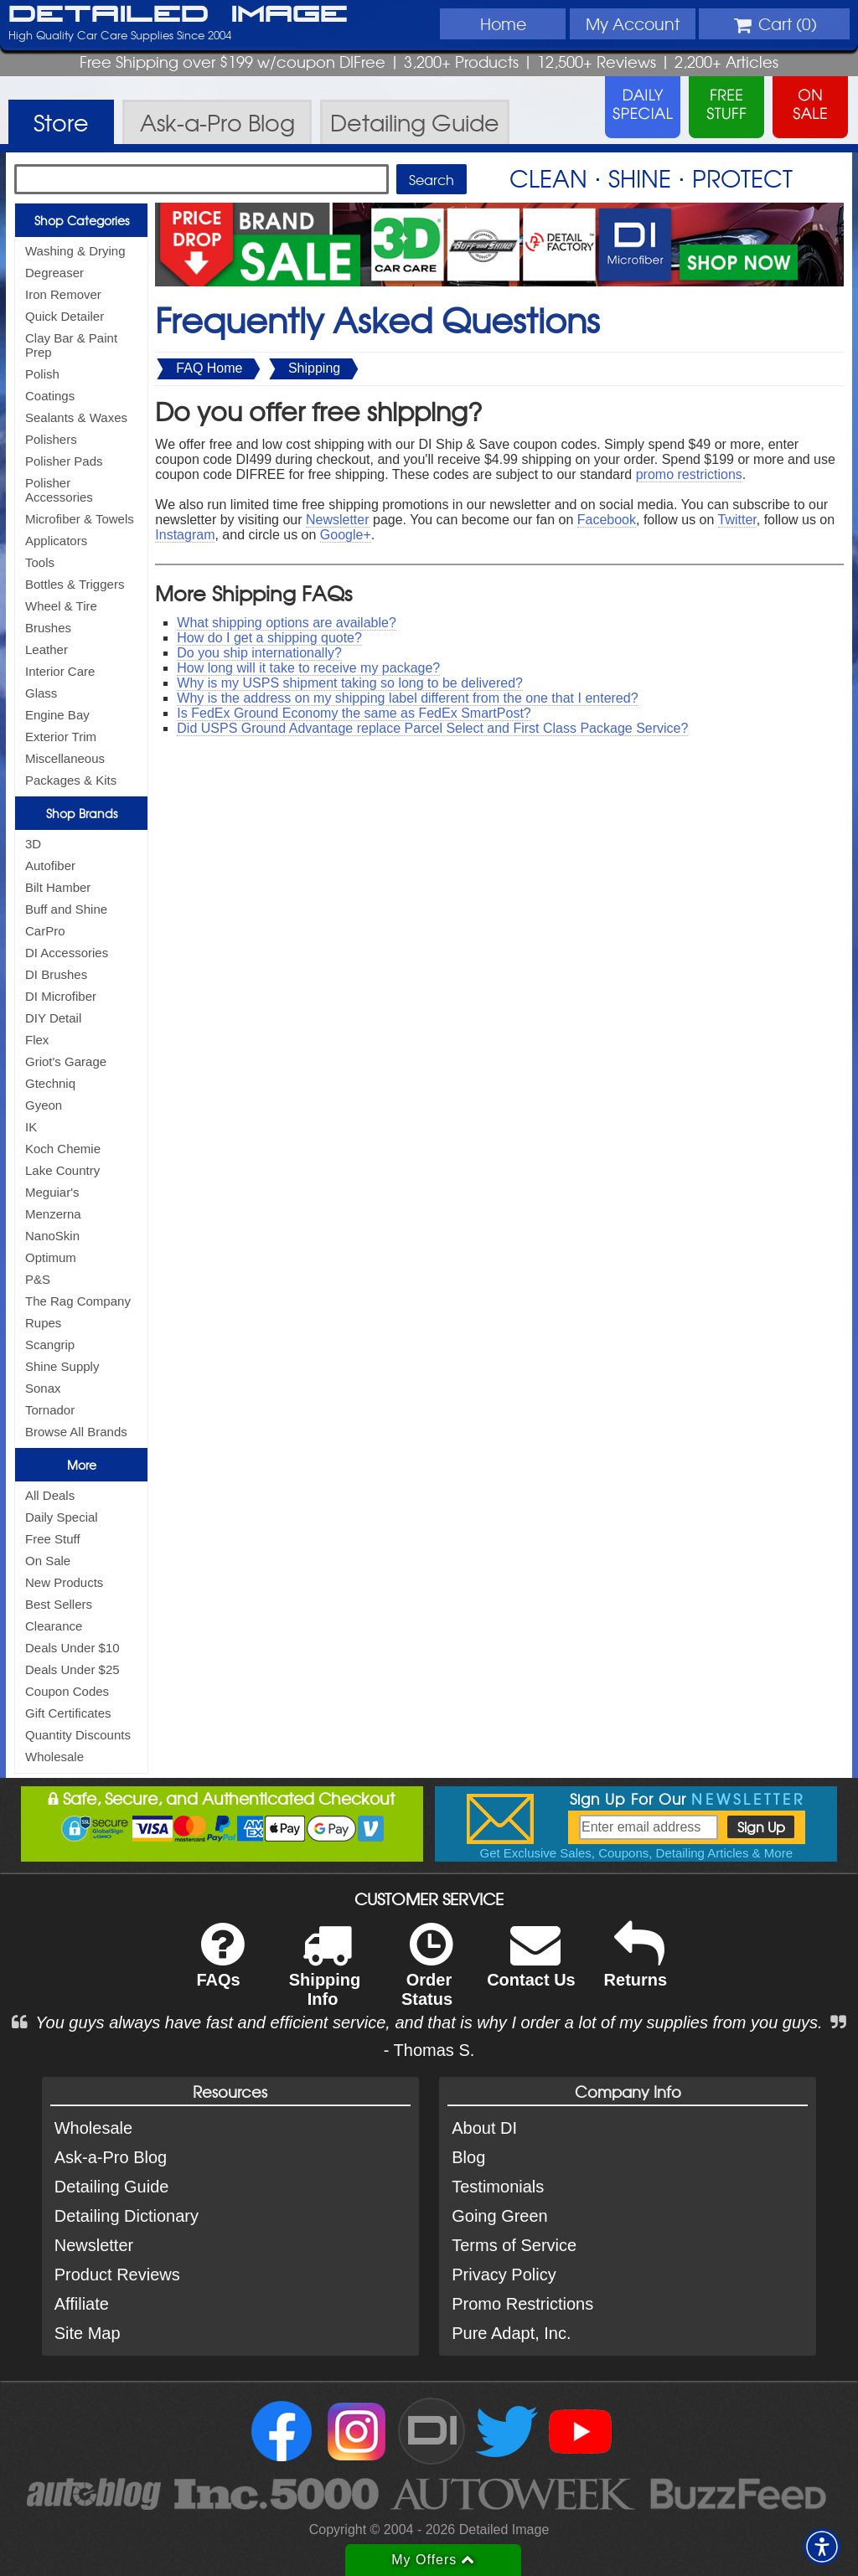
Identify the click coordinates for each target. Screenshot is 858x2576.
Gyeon (43, 1105)
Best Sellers (58, 1604)
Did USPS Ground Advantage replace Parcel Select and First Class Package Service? (432, 728)
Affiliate (81, 2304)
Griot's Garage (65, 1061)
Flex (37, 1040)
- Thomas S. (429, 2050)
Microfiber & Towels (79, 519)
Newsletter (338, 520)
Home (503, 23)
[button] (822, 2546)
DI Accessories (66, 952)
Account (633, 23)
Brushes (48, 628)
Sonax (43, 1388)
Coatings (50, 396)
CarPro (45, 931)
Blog (468, 2157)
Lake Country (62, 1170)
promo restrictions (689, 474)
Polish (42, 374)
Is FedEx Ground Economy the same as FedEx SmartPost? (353, 713)
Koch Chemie (63, 1148)
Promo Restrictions (522, 2304)
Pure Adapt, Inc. (511, 2333)
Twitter (737, 520)
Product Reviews (117, 2274)
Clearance (53, 1626)
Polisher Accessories (59, 490)
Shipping (314, 368)
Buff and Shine (66, 909)
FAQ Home (209, 368)
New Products (64, 1582)
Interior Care (60, 671)
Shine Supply (62, 1366)
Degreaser (54, 272)
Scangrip (50, 1344)
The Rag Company (78, 1301)
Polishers (51, 439)
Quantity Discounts (78, 1735)
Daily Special (61, 1517)
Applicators (56, 540)
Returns (636, 1966)
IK (31, 1127)
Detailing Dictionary (126, 2216)
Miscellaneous (65, 758)
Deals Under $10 (72, 1648)
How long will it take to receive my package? (308, 668)
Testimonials (498, 2186)
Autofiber (50, 865)
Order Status (426, 1975)
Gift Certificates (68, 1713)
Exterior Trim (60, 736)
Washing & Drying (75, 251)
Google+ (345, 535)
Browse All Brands (76, 1432)
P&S (37, 1279)
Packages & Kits (70, 780)
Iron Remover (63, 294)
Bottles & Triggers (74, 584)
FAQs (220, 1966)
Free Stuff (52, 1539)
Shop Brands (81, 813)
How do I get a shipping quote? (269, 638)
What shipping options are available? (286, 623)
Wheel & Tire (61, 606)
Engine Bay (57, 715)
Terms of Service (514, 2245)
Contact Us (531, 1966)
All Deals (50, 1495)
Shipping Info (325, 1975)
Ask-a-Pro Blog (111, 2157)
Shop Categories (81, 220)
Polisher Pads (64, 461)
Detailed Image (178, 15)
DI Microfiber (60, 996)
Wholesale (54, 1756)
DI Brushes (56, 974)
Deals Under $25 (72, 1669)
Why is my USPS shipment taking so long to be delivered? (350, 683)
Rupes (43, 1323)
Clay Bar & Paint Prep (71, 345)
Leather (46, 649)
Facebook (606, 520)
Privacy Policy (504, 2274)
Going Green (500, 2216)
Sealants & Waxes (76, 417)
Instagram (184, 535)
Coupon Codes (67, 1691)
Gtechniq (50, 1083)
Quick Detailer (64, 316)
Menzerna (53, 1214)
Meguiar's (52, 1192)
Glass (41, 693)
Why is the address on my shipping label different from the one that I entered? (407, 698)
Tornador (50, 1410)
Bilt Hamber (57, 887)
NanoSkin (52, 1236)
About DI (484, 2128)
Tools (39, 562)
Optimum (50, 1257)
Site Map (87, 2333)
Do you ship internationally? (259, 653)
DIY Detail (53, 1018)
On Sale (47, 1560)
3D (33, 844)
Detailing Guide (111, 2186)
